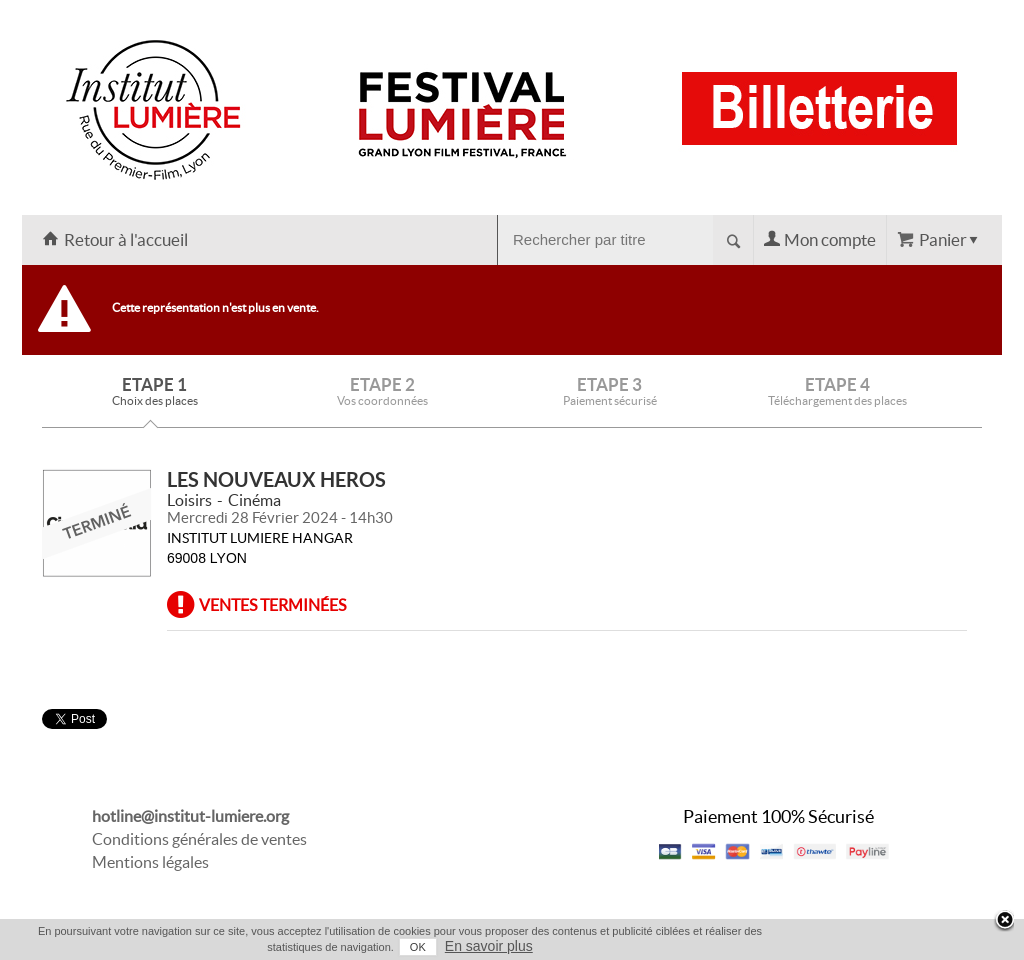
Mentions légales (150, 862)
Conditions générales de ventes (199, 839)
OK (418, 947)
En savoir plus (489, 946)
